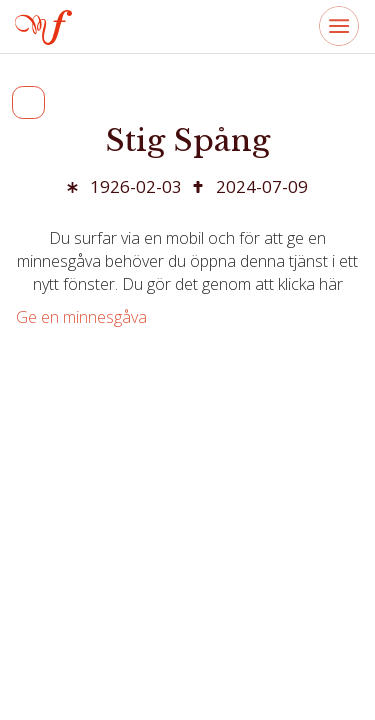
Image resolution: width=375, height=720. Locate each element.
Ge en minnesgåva (81, 317)
